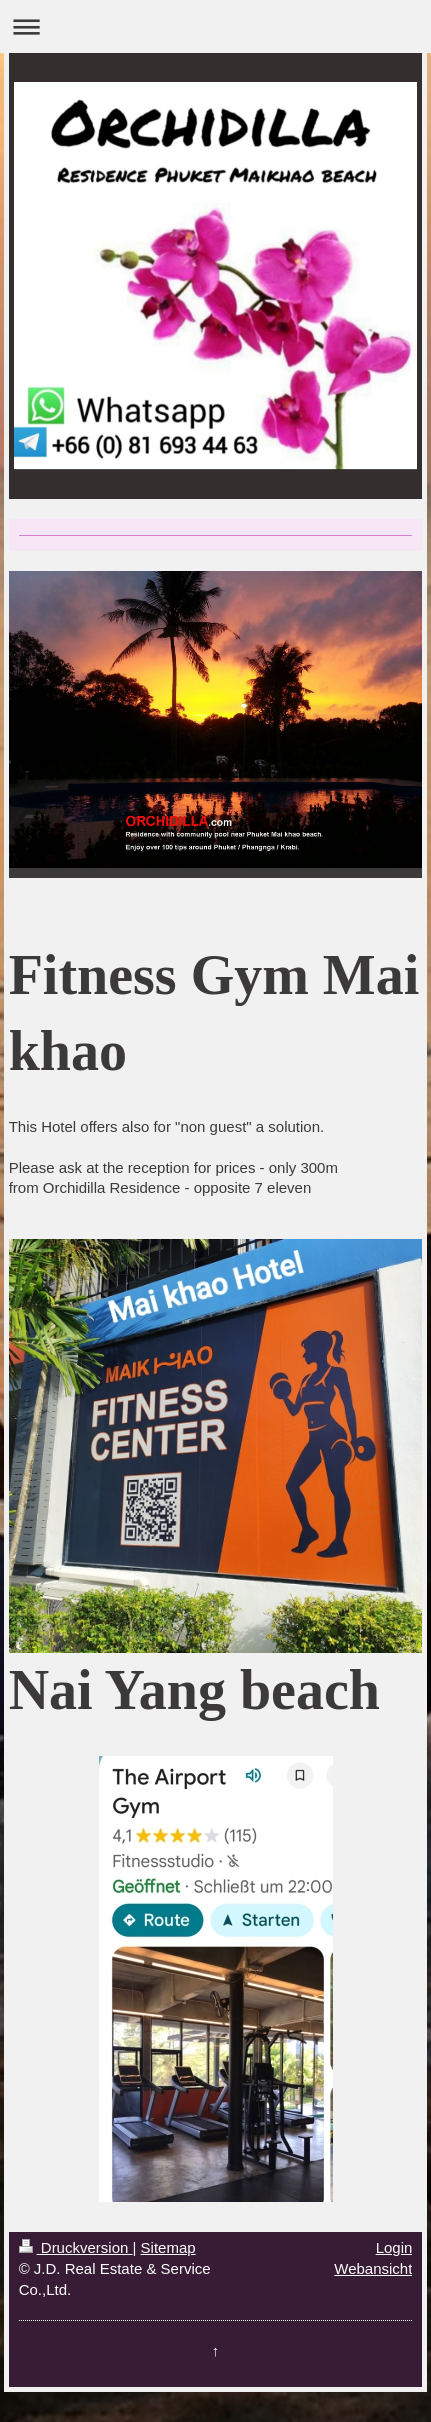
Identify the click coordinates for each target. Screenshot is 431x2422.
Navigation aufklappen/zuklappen (215, 26)
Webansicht (373, 2268)
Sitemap (168, 2247)
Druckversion (76, 2247)
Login (394, 2247)
